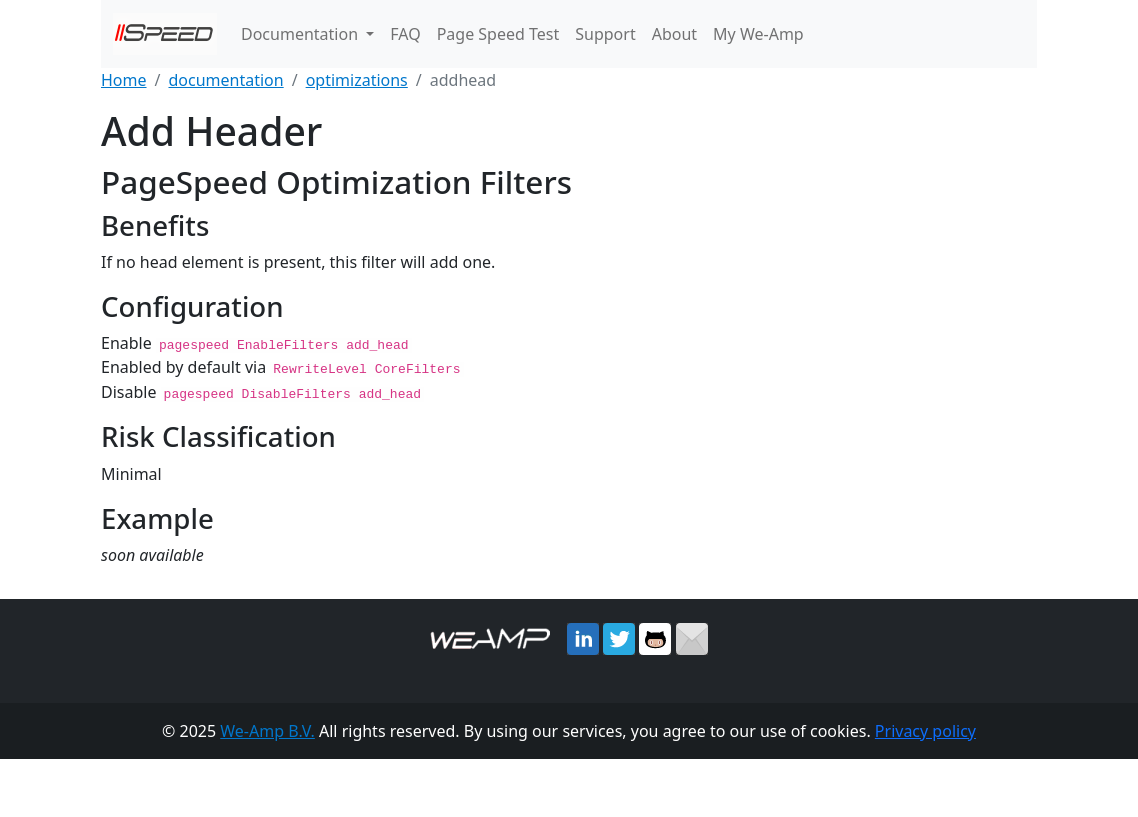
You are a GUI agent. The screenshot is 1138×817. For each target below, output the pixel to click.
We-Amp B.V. (267, 729)
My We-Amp (758, 34)
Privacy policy (925, 729)
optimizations (357, 80)
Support (605, 34)
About (674, 34)
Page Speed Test (498, 34)
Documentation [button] (301, 34)
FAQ (405, 34)
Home (124, 80)
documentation (225, 80)
